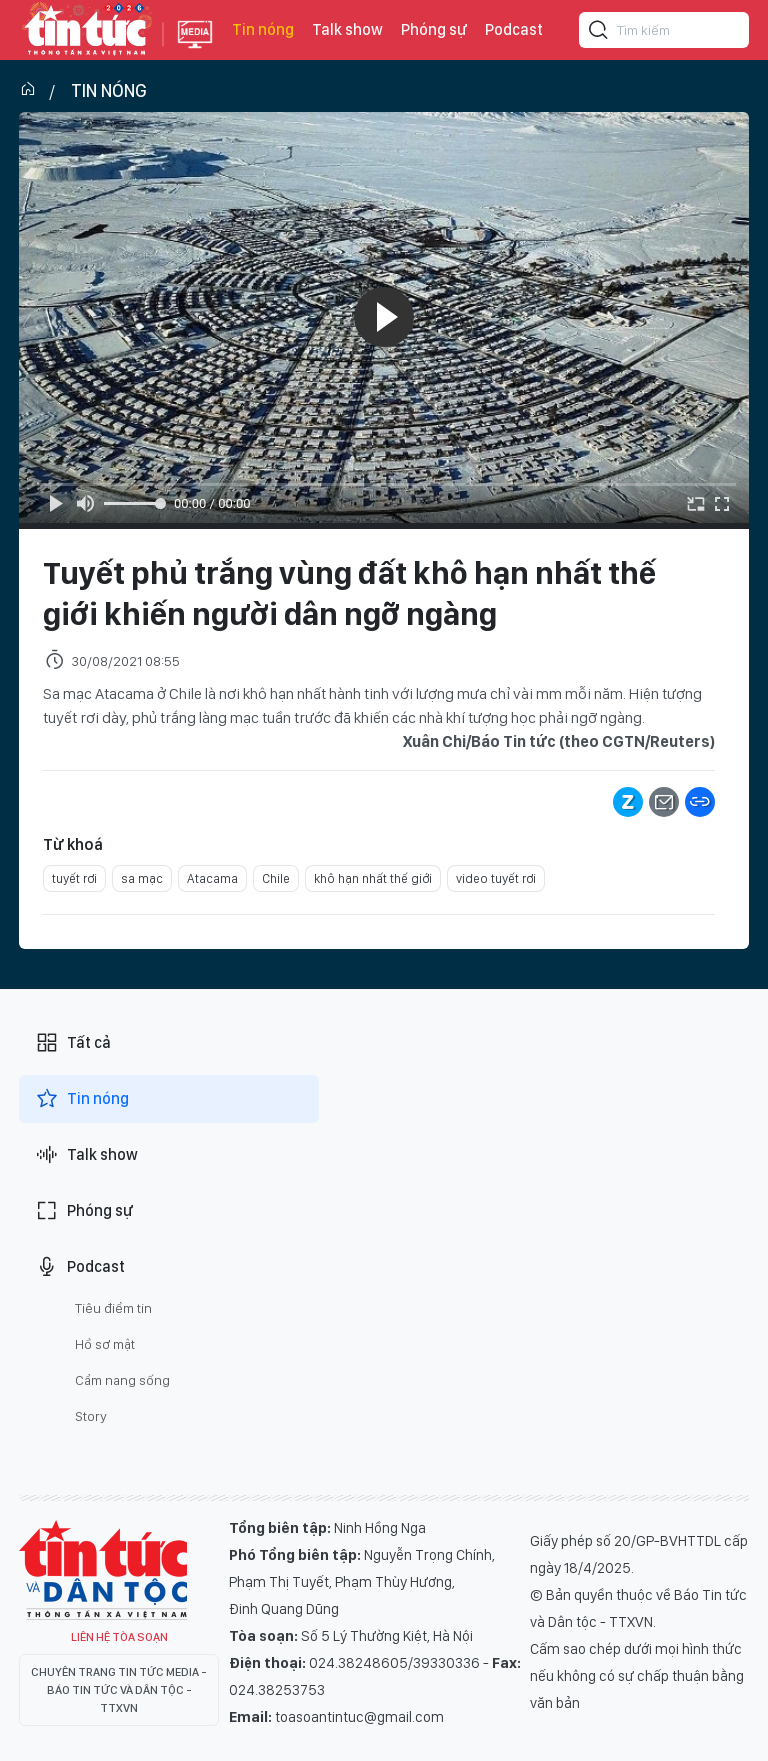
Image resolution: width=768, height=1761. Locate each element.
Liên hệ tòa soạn (119, 1637)
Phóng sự (434, 29)
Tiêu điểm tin (113, 1308)
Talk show (347, 29)
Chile (276, 878)
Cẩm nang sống (122, 1380)
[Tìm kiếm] (599, 33)
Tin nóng (263, 29)
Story (91, 1416)
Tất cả (73, 1043)
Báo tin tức (86, 30)
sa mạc (142, 878)
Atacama (212, 878)
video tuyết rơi (496, 878)
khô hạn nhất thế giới (373, 878)
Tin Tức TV (103, 1570)
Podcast (514, 29)
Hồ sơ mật (105, 1344)
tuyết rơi (74, 878)
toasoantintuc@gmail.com (359, 1717)
